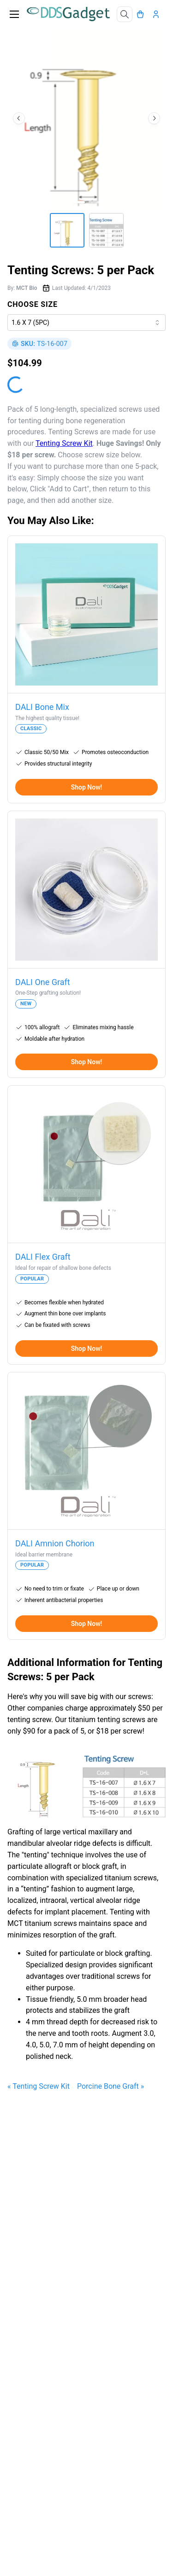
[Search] (124, 14)
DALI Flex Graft (43, 1257)
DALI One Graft (42, 982)
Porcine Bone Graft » (110, 2086)
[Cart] (142, 14)
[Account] (158, 14)
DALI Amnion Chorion (55, 1543)
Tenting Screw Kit (64, 443)
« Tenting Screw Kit (38, 2086)
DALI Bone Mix (42, 707)
